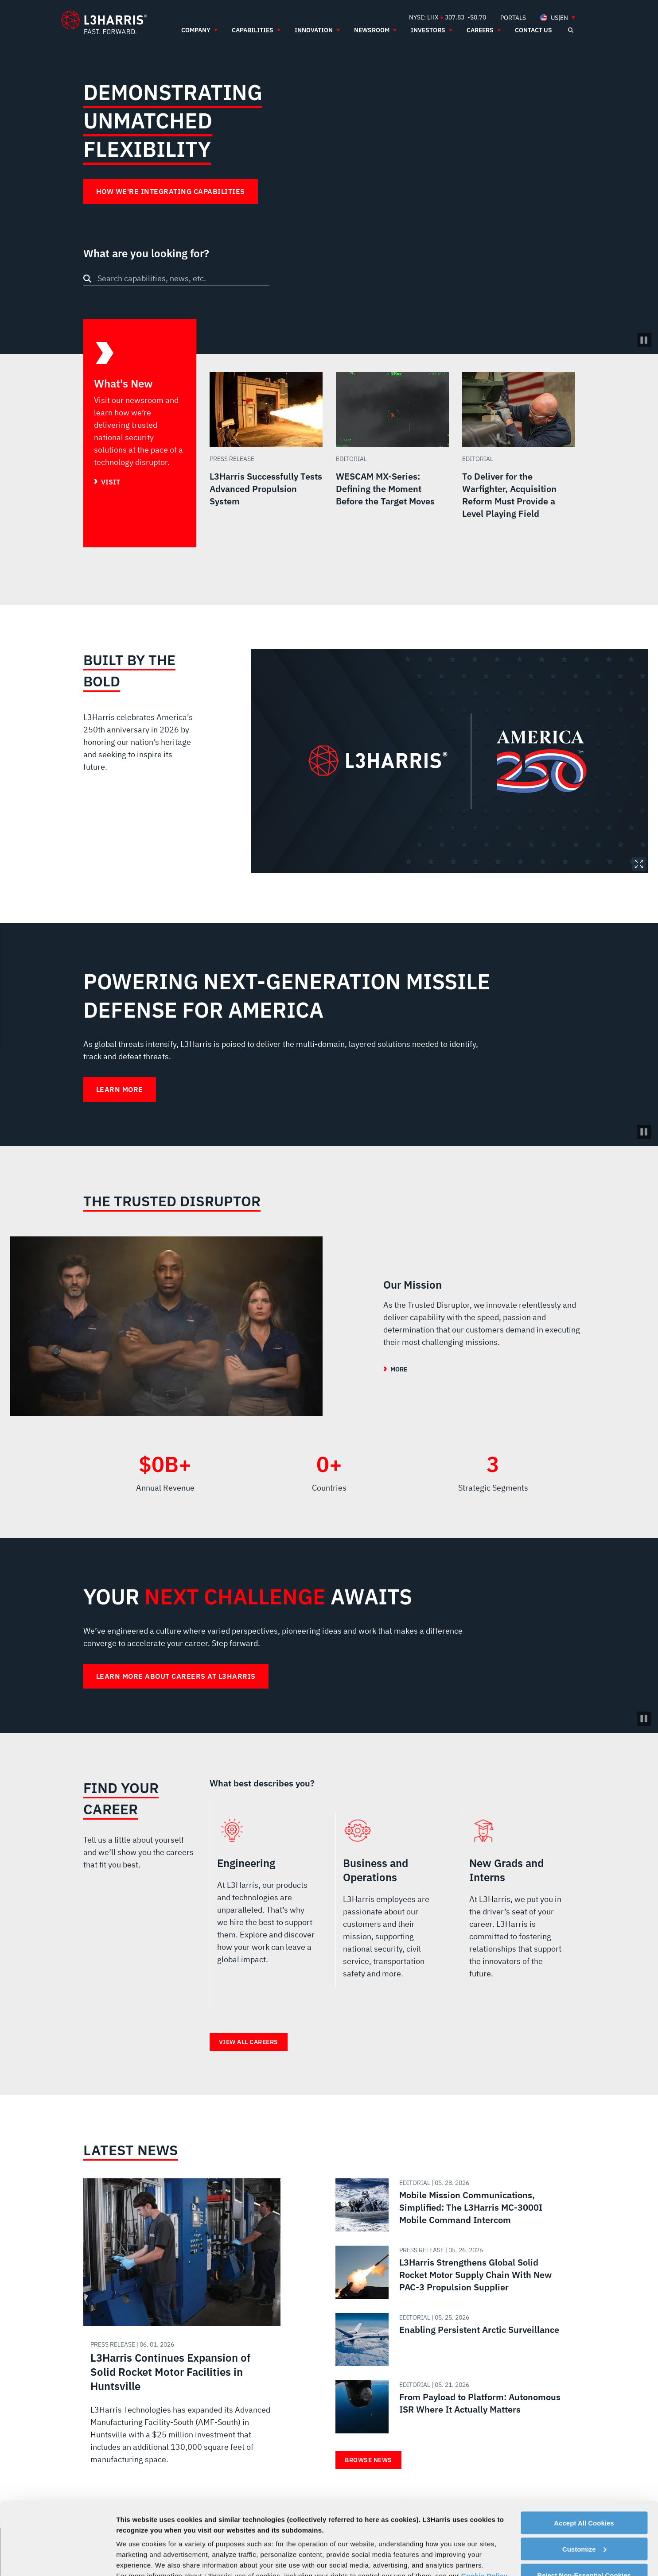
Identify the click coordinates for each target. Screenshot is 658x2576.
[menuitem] (513, 17)
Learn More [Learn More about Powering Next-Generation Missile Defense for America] (119, 1089)
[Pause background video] (644, 1132)
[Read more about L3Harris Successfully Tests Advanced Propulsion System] (266, 459)
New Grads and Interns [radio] (518, 1903)
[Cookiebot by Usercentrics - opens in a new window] (57, 2558)
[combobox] (176, 278)
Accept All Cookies (584, 2450)
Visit (110, 481)
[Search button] (87, 279)
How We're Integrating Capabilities (170, 191)
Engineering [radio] (266, 1903)
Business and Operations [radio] (391, 1903)
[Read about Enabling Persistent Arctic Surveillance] (451, 2339)
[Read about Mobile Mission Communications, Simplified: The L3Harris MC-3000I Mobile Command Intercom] (451, 2204)
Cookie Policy (484, 2503)
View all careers (248, 2042)
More (398, 1369)
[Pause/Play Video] (644, 340)
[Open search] (570, 30)
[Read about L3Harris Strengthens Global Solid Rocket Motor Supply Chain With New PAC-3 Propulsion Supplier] (451, 2272)
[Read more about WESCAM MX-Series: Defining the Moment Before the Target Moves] (392, 459)
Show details (136, 2558)
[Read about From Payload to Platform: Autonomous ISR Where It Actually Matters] (451, 2406)
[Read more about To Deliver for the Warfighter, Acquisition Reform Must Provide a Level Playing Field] (518, 459)
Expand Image (639, 864)
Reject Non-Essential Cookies (584, 2502)
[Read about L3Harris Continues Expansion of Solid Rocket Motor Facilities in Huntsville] (181, 2330)
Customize (584, 2476)
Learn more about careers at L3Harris (176, 1676)
